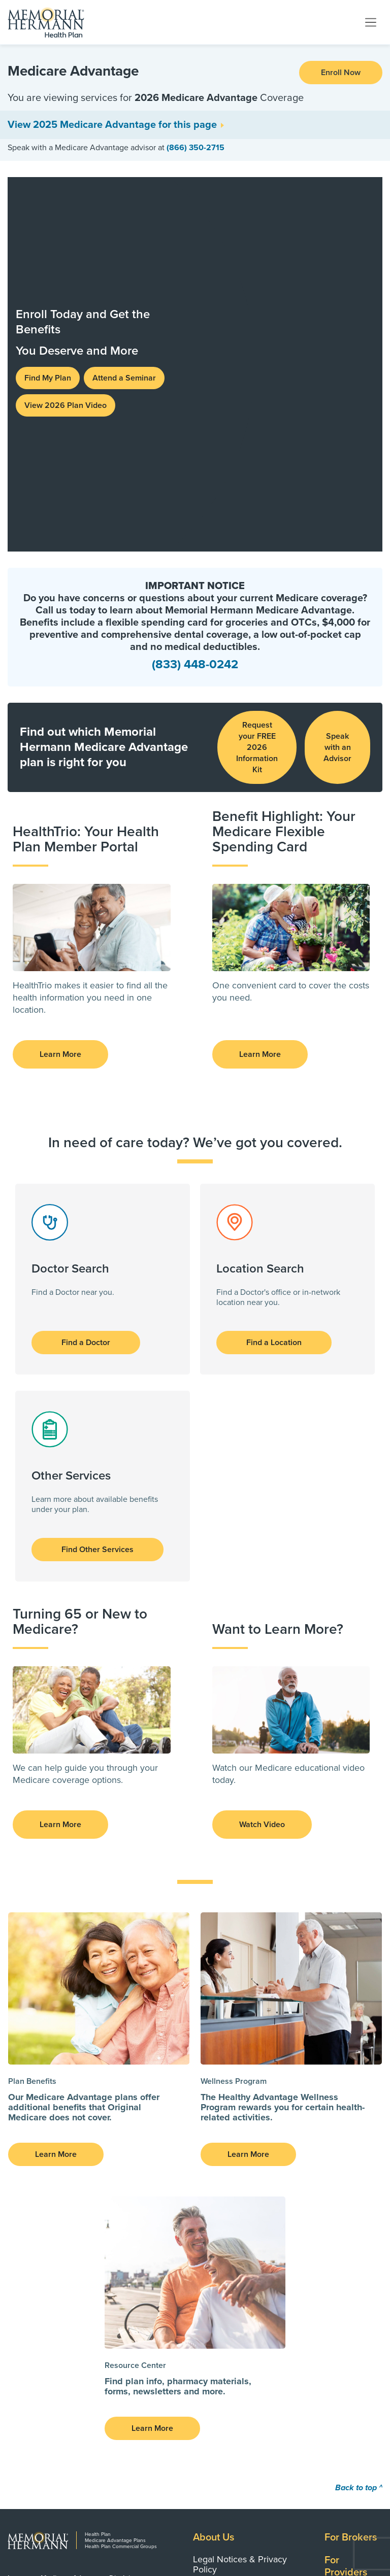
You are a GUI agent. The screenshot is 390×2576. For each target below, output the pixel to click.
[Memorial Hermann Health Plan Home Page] (46, 22)
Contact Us (349, 2256)
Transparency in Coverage (245, 2251)
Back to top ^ (358, 2125)
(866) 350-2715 (195, 148)
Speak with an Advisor (337, 385)
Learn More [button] (60, 692)
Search (340, 2233)
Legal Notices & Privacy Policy (240, 2202)
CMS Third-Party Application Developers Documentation (249, 2229)
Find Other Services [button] (97, 1187)
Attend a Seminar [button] (124, 197)
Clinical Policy (220, 2305)
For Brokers (350, 2175)
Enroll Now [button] (341, 72)
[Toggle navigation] (370, 21)
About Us (213, 2175)
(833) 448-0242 (195, 302)
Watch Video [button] (262, 1462)
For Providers (345, 2204)
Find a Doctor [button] (85, 980)
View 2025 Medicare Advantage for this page (112, 125)
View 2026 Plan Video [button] (65, 224)
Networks (345, 2279)
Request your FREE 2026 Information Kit (257, 385)
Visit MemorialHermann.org (313, 2516)
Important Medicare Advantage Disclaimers (77, 2216)
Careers (342, 2301)
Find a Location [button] (274, 980)
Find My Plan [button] (47, 197)
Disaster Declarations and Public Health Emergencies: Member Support (247, 2278)
